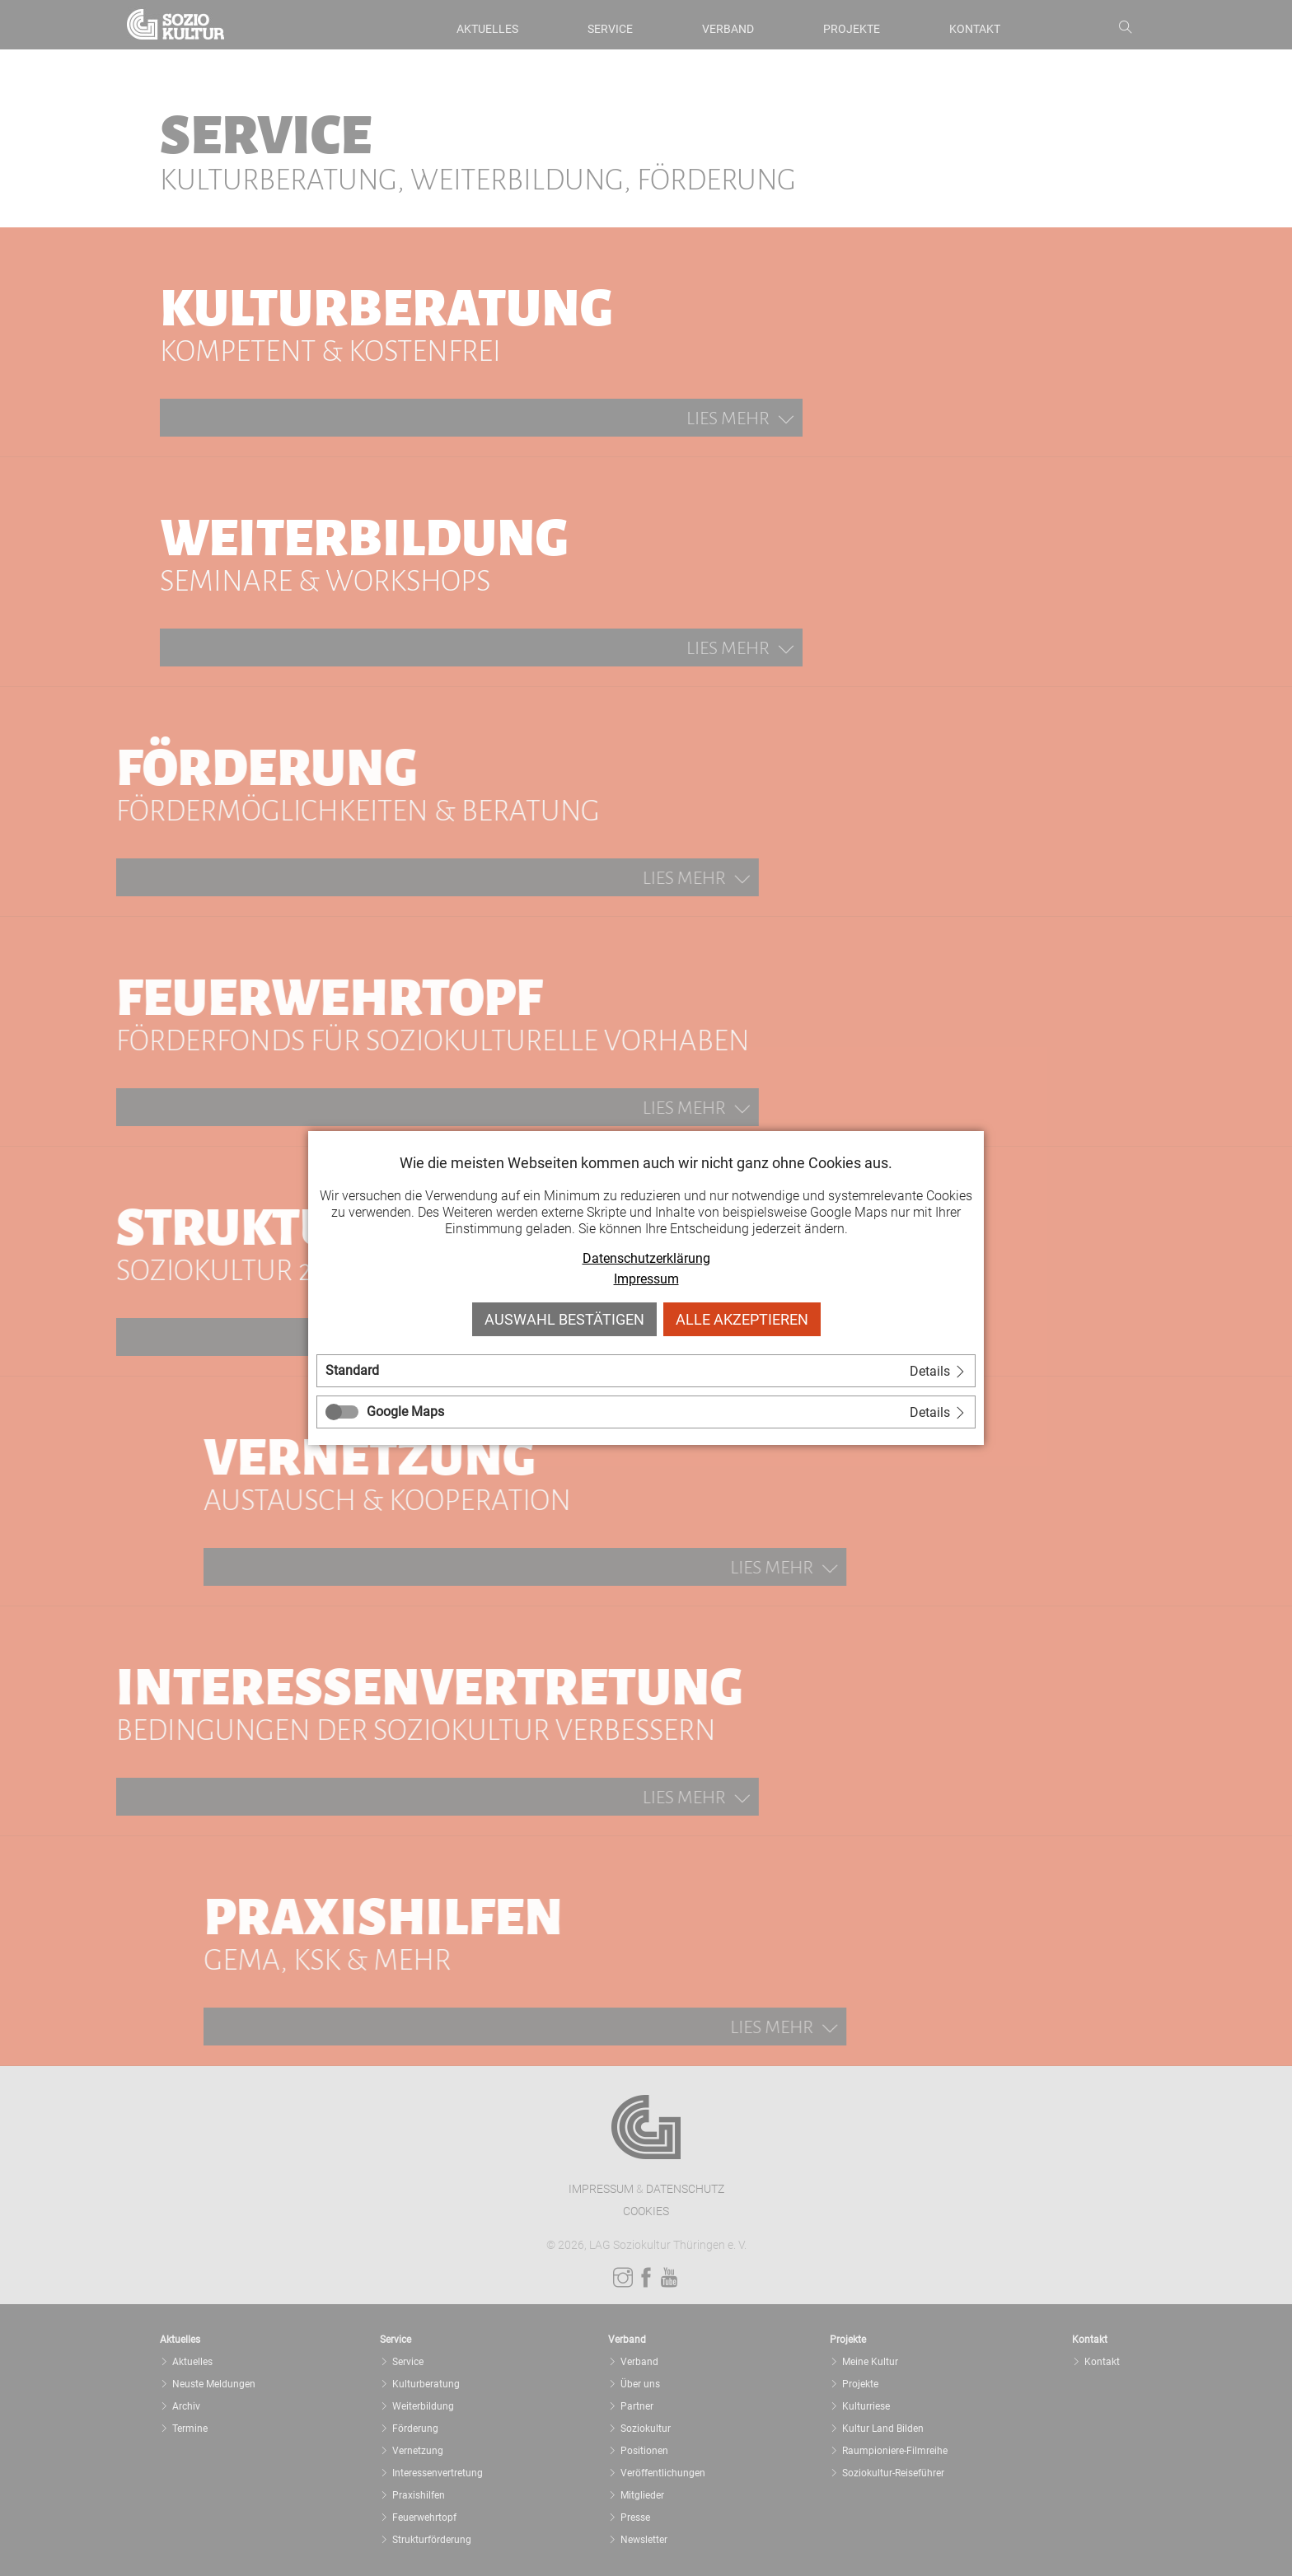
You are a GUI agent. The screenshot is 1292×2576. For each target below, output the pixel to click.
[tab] (646, 1370)
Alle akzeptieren (742, 1319)
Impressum (646, 1279)
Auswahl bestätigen (564, 1319)
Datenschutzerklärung (646, 1258)
